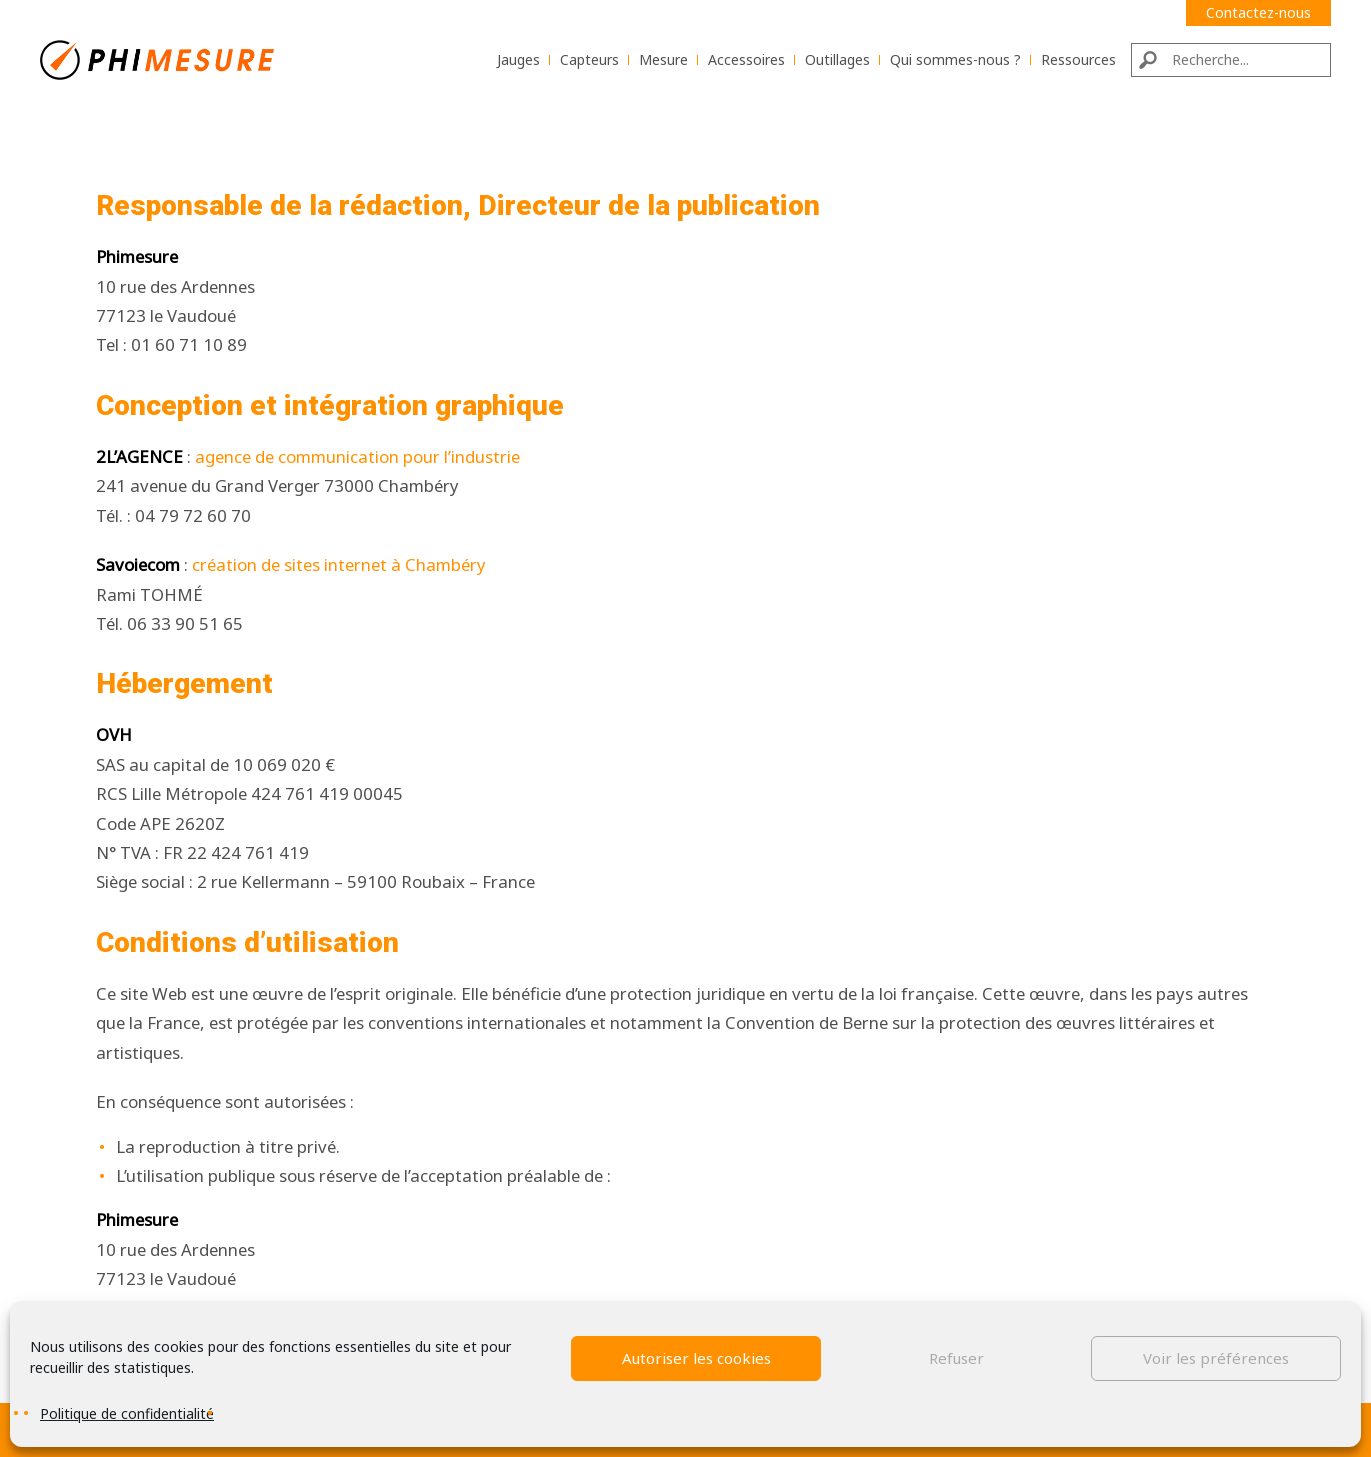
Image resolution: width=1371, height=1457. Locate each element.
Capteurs (589, 59)
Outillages (837, 59)
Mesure (663, 59)
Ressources (1078, 59)
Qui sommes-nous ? (955, 59)
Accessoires (746, 59)
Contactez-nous (1258, 12)
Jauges (518, 59)
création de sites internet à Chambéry (339, 564)
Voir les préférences (1216, 1358)
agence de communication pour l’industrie (357, 456)
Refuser (956, 1358)
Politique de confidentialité (127, 1413)
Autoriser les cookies (696, 1358)
